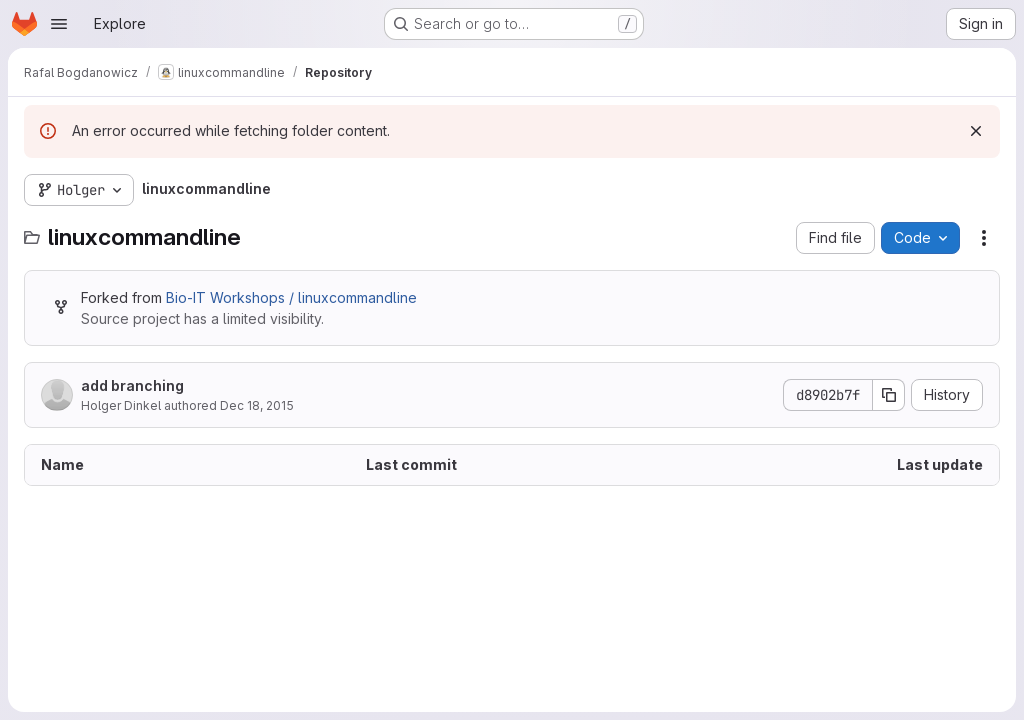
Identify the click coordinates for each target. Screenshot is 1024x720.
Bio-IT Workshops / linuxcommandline (291, 297)
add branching (132, 385)
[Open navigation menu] (59, 24)
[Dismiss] (976, 131)
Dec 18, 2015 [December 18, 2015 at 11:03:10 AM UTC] (257, 405)
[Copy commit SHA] (889, 395)
